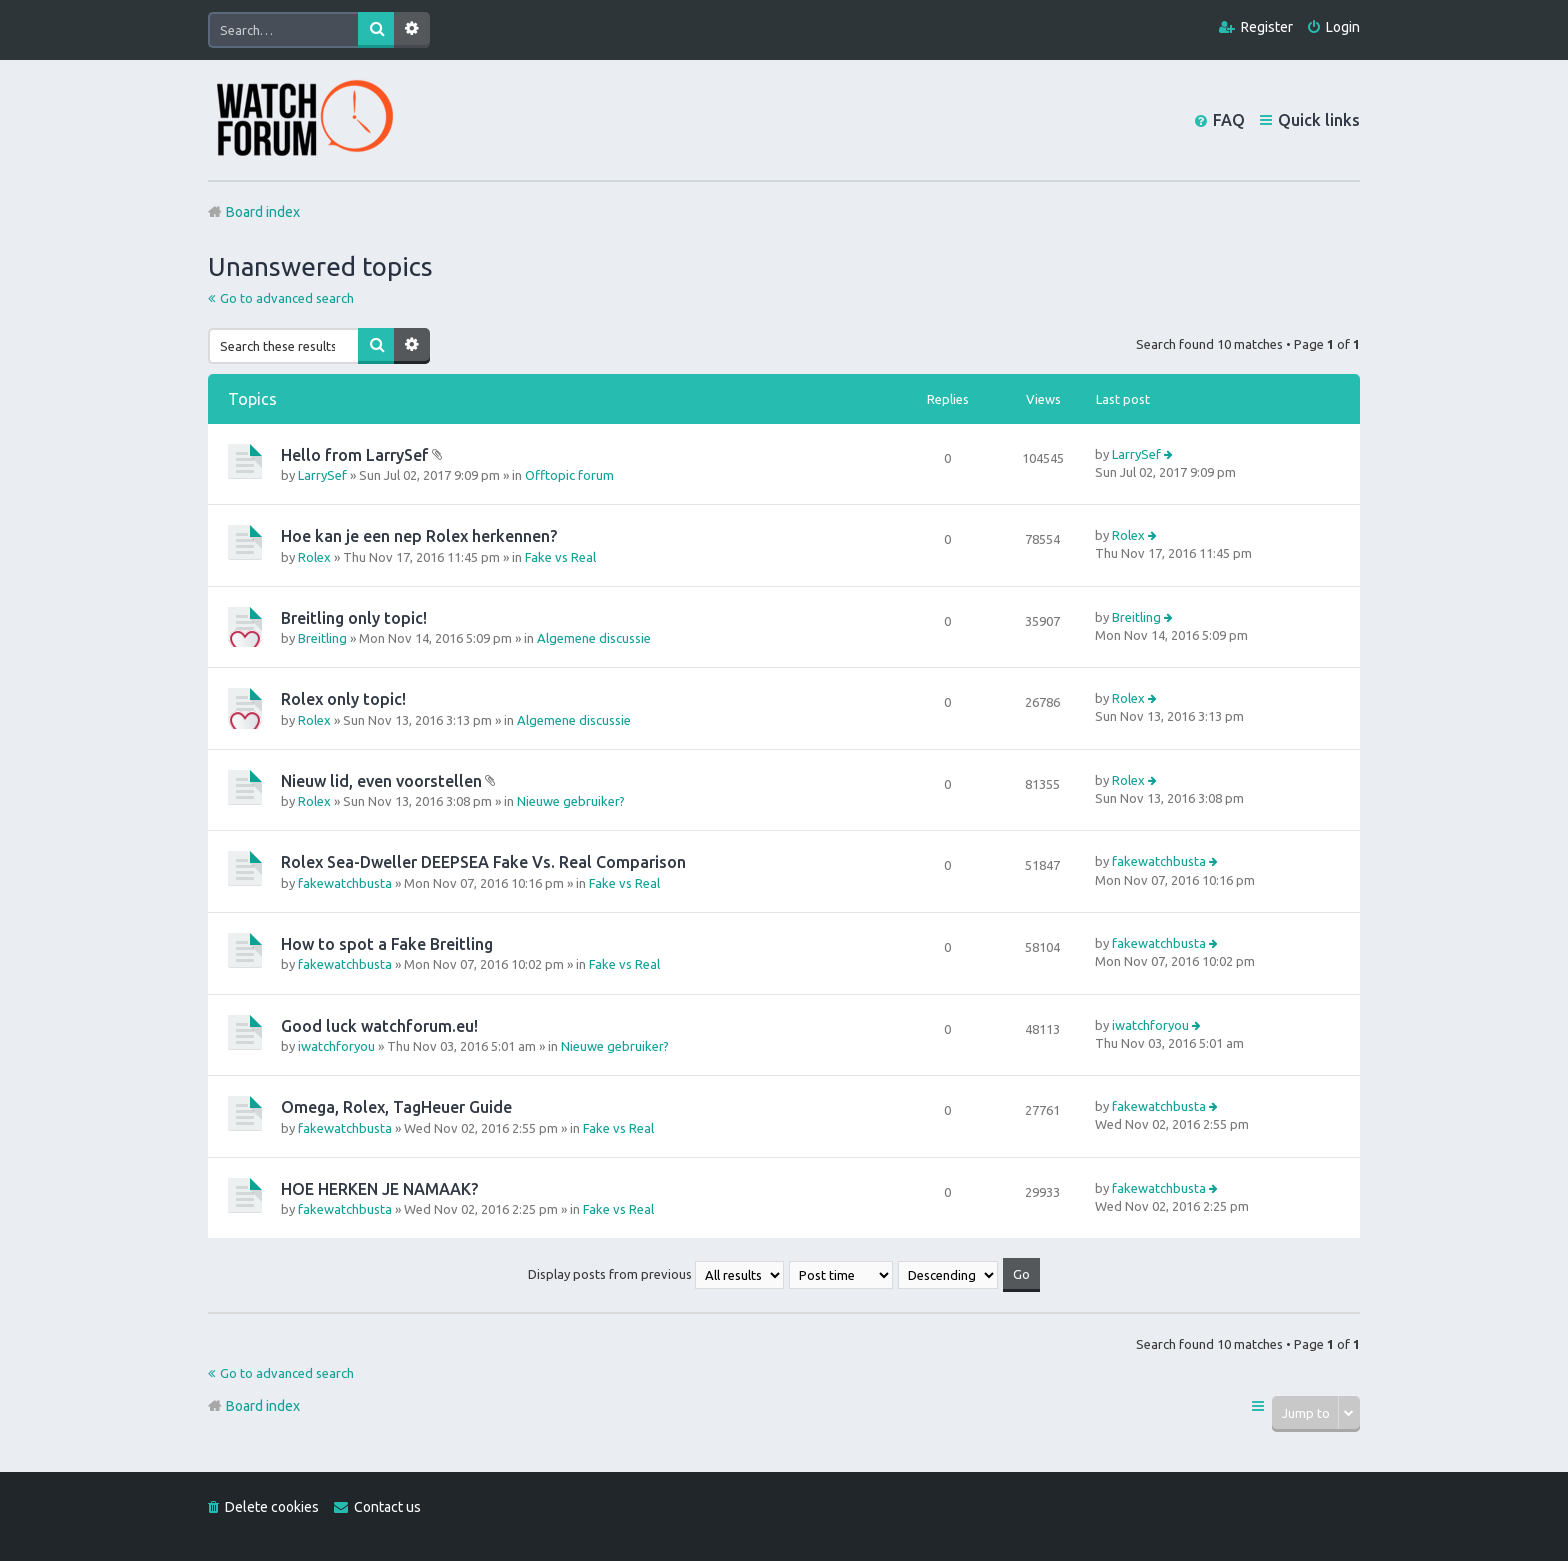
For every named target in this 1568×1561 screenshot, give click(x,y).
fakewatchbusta (345, 883)
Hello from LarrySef (355, 455)
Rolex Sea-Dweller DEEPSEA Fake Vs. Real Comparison (483, 862)
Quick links (1319, 120)
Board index (263, 1406)
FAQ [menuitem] (1229, 120)
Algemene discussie (594, 638)
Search (376, 30)
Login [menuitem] (1343, 27)
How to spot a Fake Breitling (387, 944)
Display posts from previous (656, 1274)
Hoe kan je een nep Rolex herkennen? (419, 536)
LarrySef (322, 475)
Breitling (322, 638)
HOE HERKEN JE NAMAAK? (379, 1189)
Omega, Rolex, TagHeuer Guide (396, 1107)
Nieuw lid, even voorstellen (381, 781)
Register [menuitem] (1267, 27)
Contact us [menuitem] (387, 1507)
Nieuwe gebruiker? (571, 801)
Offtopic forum (569, 475)
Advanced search (412, 30)
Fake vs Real (560, 557)
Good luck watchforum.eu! (379, 1026)
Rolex (314, 557)
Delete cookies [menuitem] (272, 1507)
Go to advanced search (287, 298)
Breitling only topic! (354, 618)
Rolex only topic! (343, 699)
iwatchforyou (336, 1046)
